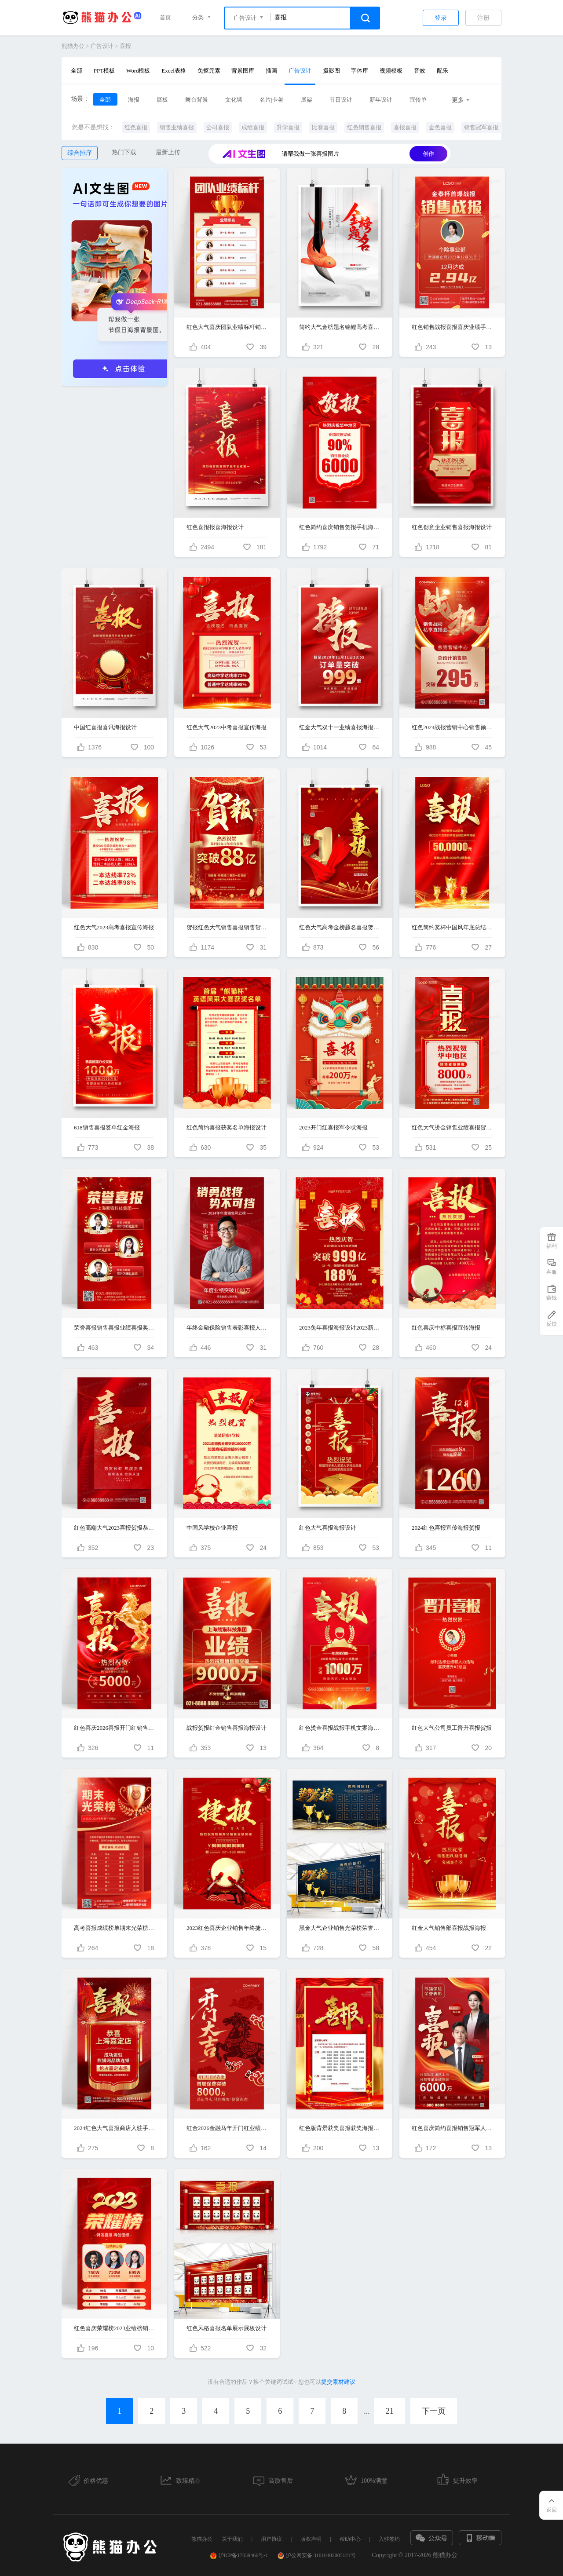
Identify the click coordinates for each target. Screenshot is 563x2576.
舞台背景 (196, 99)
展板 (162, 99)
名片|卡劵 (272, 99)
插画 (271, 70)
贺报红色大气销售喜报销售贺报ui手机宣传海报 (226, 927)
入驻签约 (389, 2539)
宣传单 (418, 99)
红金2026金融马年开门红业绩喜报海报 (226, 2128)
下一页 (434, 2411)
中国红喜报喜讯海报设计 (105, 727)
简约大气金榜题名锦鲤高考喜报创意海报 (339, 327)
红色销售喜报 (364, 127)
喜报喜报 (405, 127)
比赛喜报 (323, 127)
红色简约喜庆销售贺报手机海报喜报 (339, 527)
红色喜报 (135, 127)
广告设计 (102, 46)
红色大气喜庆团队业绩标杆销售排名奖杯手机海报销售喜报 (226, 327)
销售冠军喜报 (481, 127)
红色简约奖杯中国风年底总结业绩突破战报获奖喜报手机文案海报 (452, 927)
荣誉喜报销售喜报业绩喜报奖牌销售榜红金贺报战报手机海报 (114, 1327)
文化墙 (233, 99)
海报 (133, 99)
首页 (165, 17)
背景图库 (242, 70)
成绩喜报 (252, 127)
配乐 (442, 70)
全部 (76, 70)
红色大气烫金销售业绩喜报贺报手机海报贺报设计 (452, 1127)
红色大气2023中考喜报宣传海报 (226, 727)
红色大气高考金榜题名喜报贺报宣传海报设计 (339, 927)
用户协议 (271, 2539)
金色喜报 (440, 127)
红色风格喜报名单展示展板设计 (226, 2328)
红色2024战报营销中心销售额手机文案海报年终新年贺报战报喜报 (452, 727)
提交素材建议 (338, 2382)
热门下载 (124, 152)
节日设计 (340, 99)
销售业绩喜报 (177, 127)
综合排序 (79, 153)
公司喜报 (217, 127)
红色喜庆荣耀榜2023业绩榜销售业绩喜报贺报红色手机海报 (114, 2328)
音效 (419, 70)
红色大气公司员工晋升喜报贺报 (452, 1728)
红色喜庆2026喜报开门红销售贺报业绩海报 (114, 1728)
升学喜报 (288, 127)
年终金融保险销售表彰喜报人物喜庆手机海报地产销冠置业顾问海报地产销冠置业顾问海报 (226, 1327)
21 (390, 2411)
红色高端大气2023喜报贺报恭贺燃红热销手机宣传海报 (114, 1527)
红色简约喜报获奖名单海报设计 (226, 1127)
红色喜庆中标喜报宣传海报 (446, 1327)
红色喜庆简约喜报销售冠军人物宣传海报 (452, 2128)
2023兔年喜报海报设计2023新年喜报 (339, 1327)
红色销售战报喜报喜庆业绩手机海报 (452, 327)
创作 (428, 153)
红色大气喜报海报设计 (327, 1527)
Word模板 (138, 70)
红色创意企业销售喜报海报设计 (452, 527)
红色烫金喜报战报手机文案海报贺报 (339, 1728)
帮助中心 (350, 2539)
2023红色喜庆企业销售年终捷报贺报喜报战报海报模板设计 (226, 1928)
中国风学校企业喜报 (212, 1527)
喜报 (125, 46)
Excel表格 (173, 70)
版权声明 (311, 2539)
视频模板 (391, 70)
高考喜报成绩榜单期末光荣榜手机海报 (114, 1928)
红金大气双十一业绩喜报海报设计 (339, 727)
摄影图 (331, 70)
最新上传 (168, 152)
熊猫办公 (73, 46)
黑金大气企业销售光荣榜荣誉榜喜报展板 (339, 1928)
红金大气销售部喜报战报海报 (449, 1928)
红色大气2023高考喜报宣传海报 (114, 927)
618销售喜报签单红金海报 (107, 1127)
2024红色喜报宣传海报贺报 (446, 1527)
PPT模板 (104, 70)
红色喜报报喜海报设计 (215, 527)
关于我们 (232, 2539)
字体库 (359, 70)
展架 (306, 99)
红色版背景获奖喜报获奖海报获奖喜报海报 (339, 2128)
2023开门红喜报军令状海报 (333, 1127)
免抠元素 (208, 70)
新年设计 (380, 99)
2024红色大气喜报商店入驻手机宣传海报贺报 (114, 2128)
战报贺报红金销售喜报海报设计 (226, 1728)
